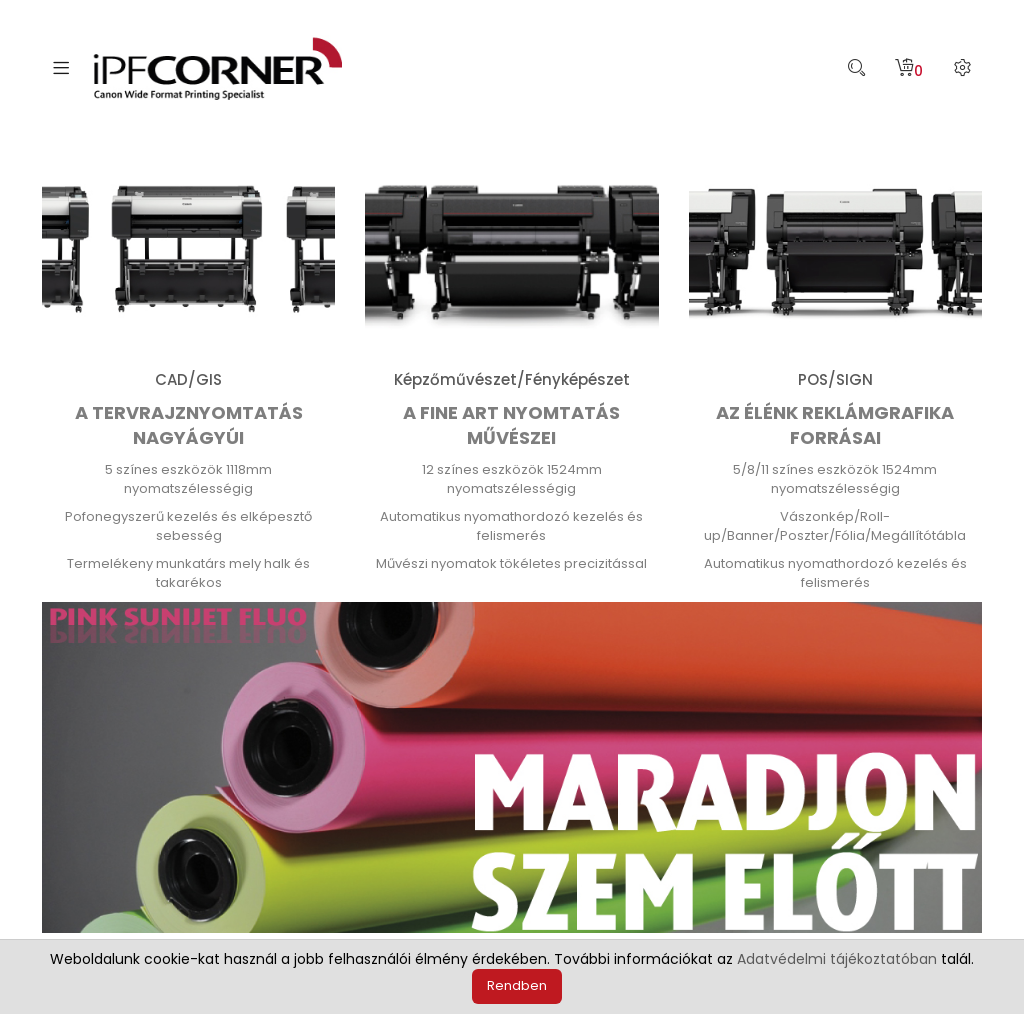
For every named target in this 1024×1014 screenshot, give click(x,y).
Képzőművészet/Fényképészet (512, 379)
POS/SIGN (835, 379)
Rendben (517, 985)
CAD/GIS (188, 379)
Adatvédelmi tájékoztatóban (837, 959)
